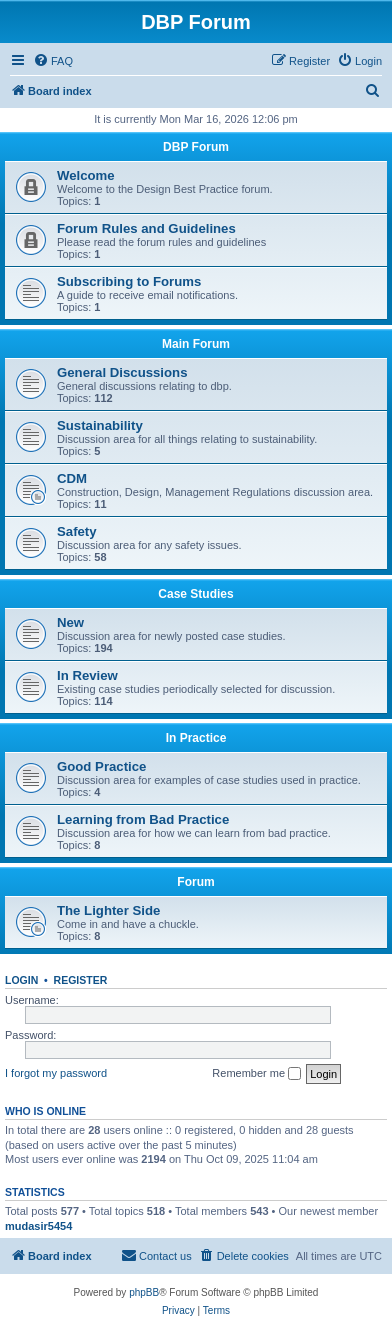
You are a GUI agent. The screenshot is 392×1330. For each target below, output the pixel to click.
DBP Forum (196, 147)
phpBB (144, 1292)
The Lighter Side (108, 910)
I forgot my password (56, 1073)
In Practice (196, 738)
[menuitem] (53, 61)
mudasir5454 (38, 1226)
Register (81, 980)
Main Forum (196, 344)
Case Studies (195, 594)
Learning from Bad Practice (143, 819)
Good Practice (101, 766)
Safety (77, 531)
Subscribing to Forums (129, 281)
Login (21, 980)
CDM (72, 478)
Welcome (86, 175)
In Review (87, 675)
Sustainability (100, 425)
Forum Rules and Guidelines (146, 228)
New (70, 622)
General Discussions (122, 372)
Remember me (256, 1074)
